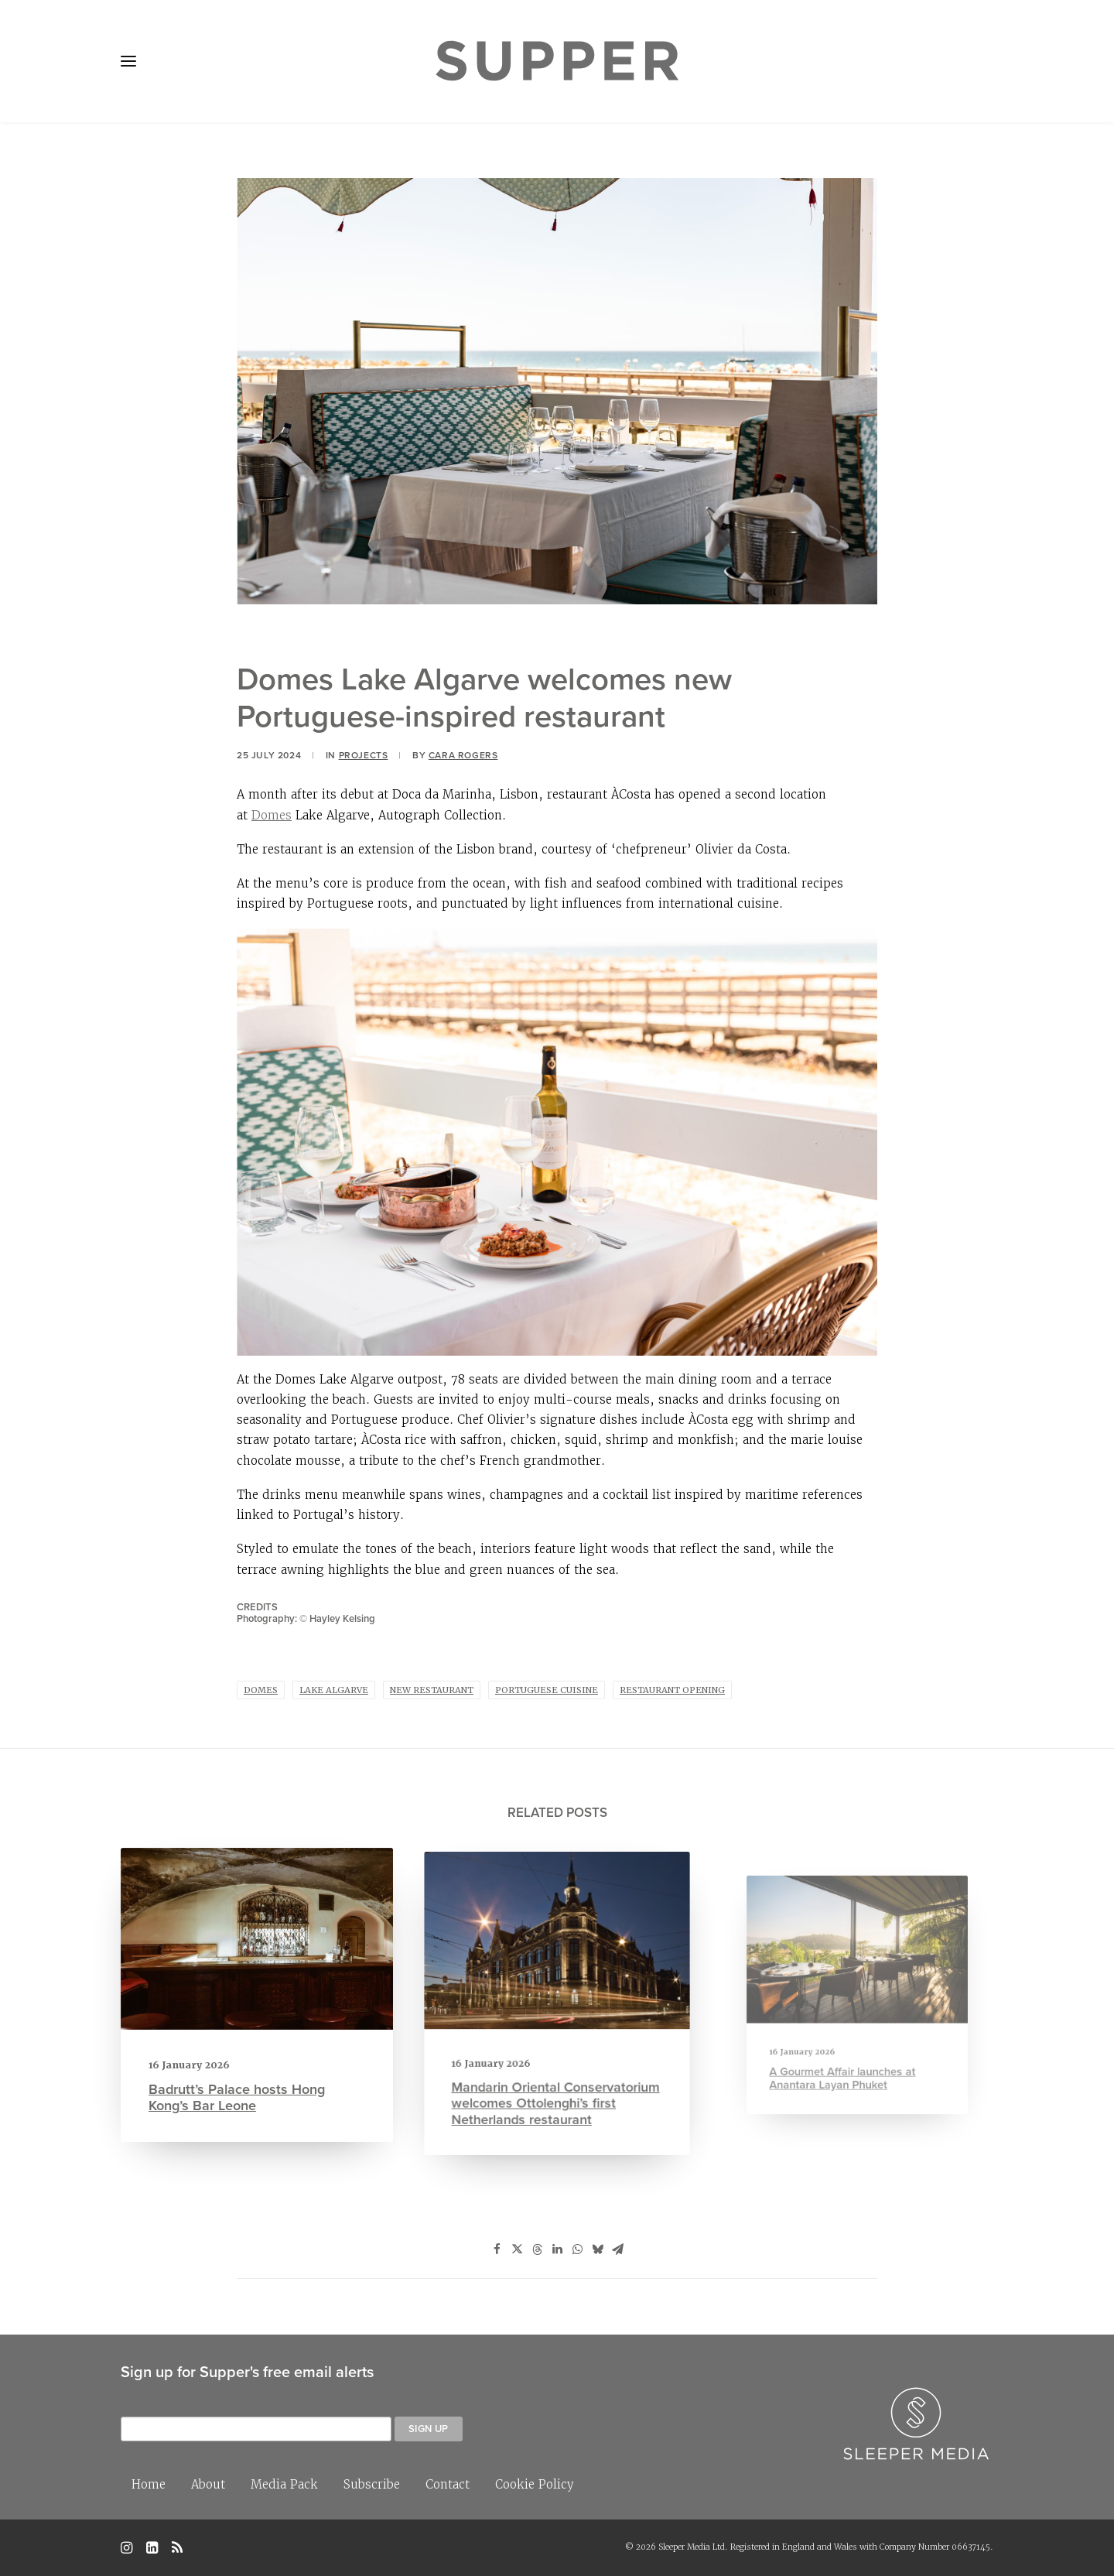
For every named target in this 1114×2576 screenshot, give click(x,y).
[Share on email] (617, 2249)
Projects (363, 754)
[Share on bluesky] (597, 2249)
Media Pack (284, 2484)
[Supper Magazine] (557, 61)
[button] (128, 61)
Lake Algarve (333, 1690)
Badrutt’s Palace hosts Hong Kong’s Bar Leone (239, 2086)
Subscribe (371, 2484)
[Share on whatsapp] (577, 2249)
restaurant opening (672, 1690)
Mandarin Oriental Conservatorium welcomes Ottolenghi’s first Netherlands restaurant (556, 2072)
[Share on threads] (537, 2249)
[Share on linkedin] (557, 2249)
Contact (447, 2484)
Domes (271, 815)
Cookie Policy (534, 2484)
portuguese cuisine (546, 1690)
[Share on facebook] (496, 2249)
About (208, 2484)
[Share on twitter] (516, 2249)
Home (149, 2484)
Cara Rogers (463, 754)
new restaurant (431, 1690)
